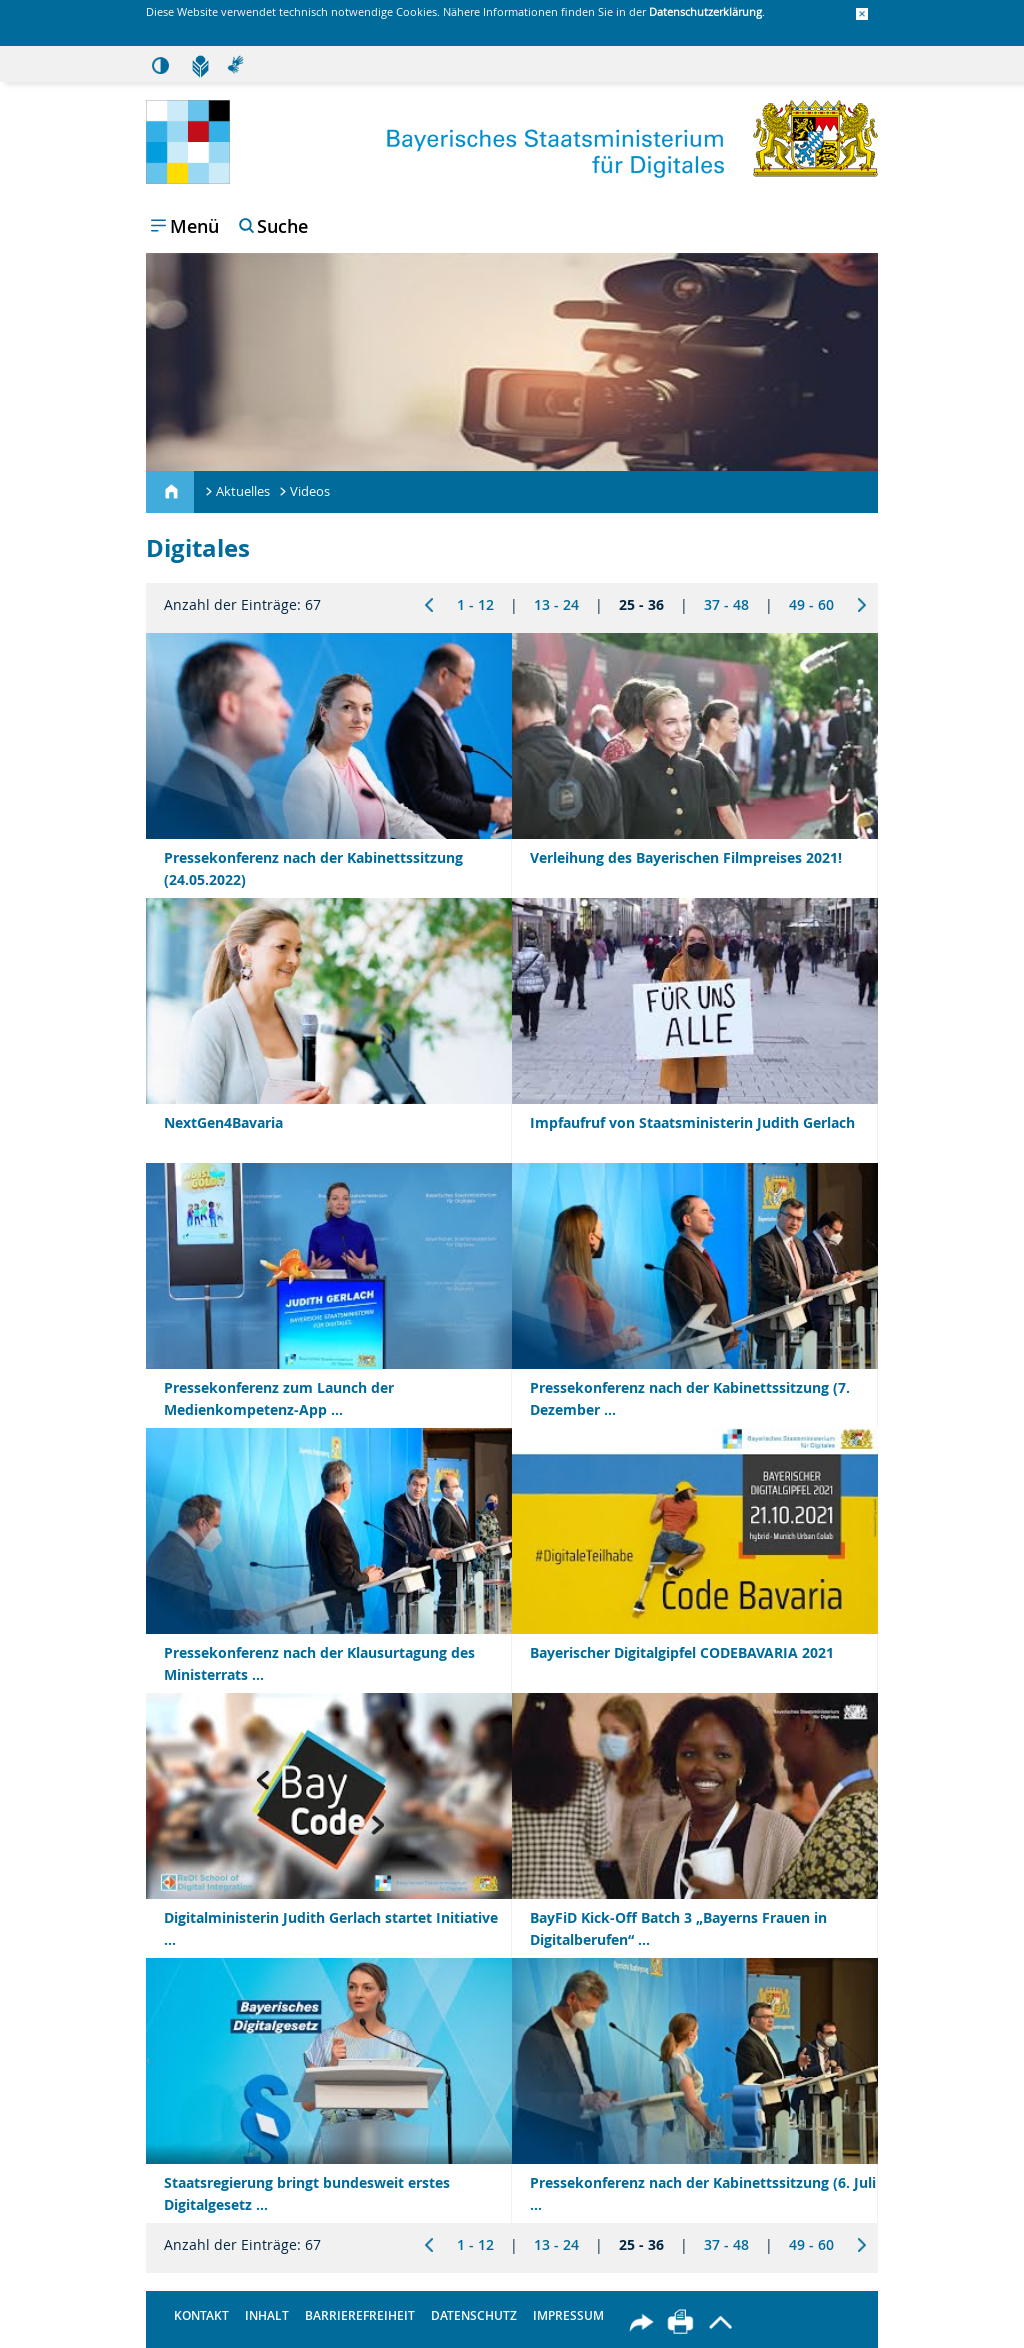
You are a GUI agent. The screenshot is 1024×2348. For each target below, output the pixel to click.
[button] (862, 15)
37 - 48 (726, 604)
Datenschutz (474, 2315)
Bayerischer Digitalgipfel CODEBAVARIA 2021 (682, 1652)
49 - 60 (811, 604)
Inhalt (267, 2315)
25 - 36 (641, 604)
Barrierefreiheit (360, 2315)
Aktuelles (243, 491)
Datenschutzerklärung (705, 11)
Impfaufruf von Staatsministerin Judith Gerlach (692, 1122)
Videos (310, 491)
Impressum (568, 2315)
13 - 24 (556, 604)
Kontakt (201, 2315)
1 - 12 (475, 604)
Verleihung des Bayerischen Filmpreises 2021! (686, 857)
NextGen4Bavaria (223, 1122)
